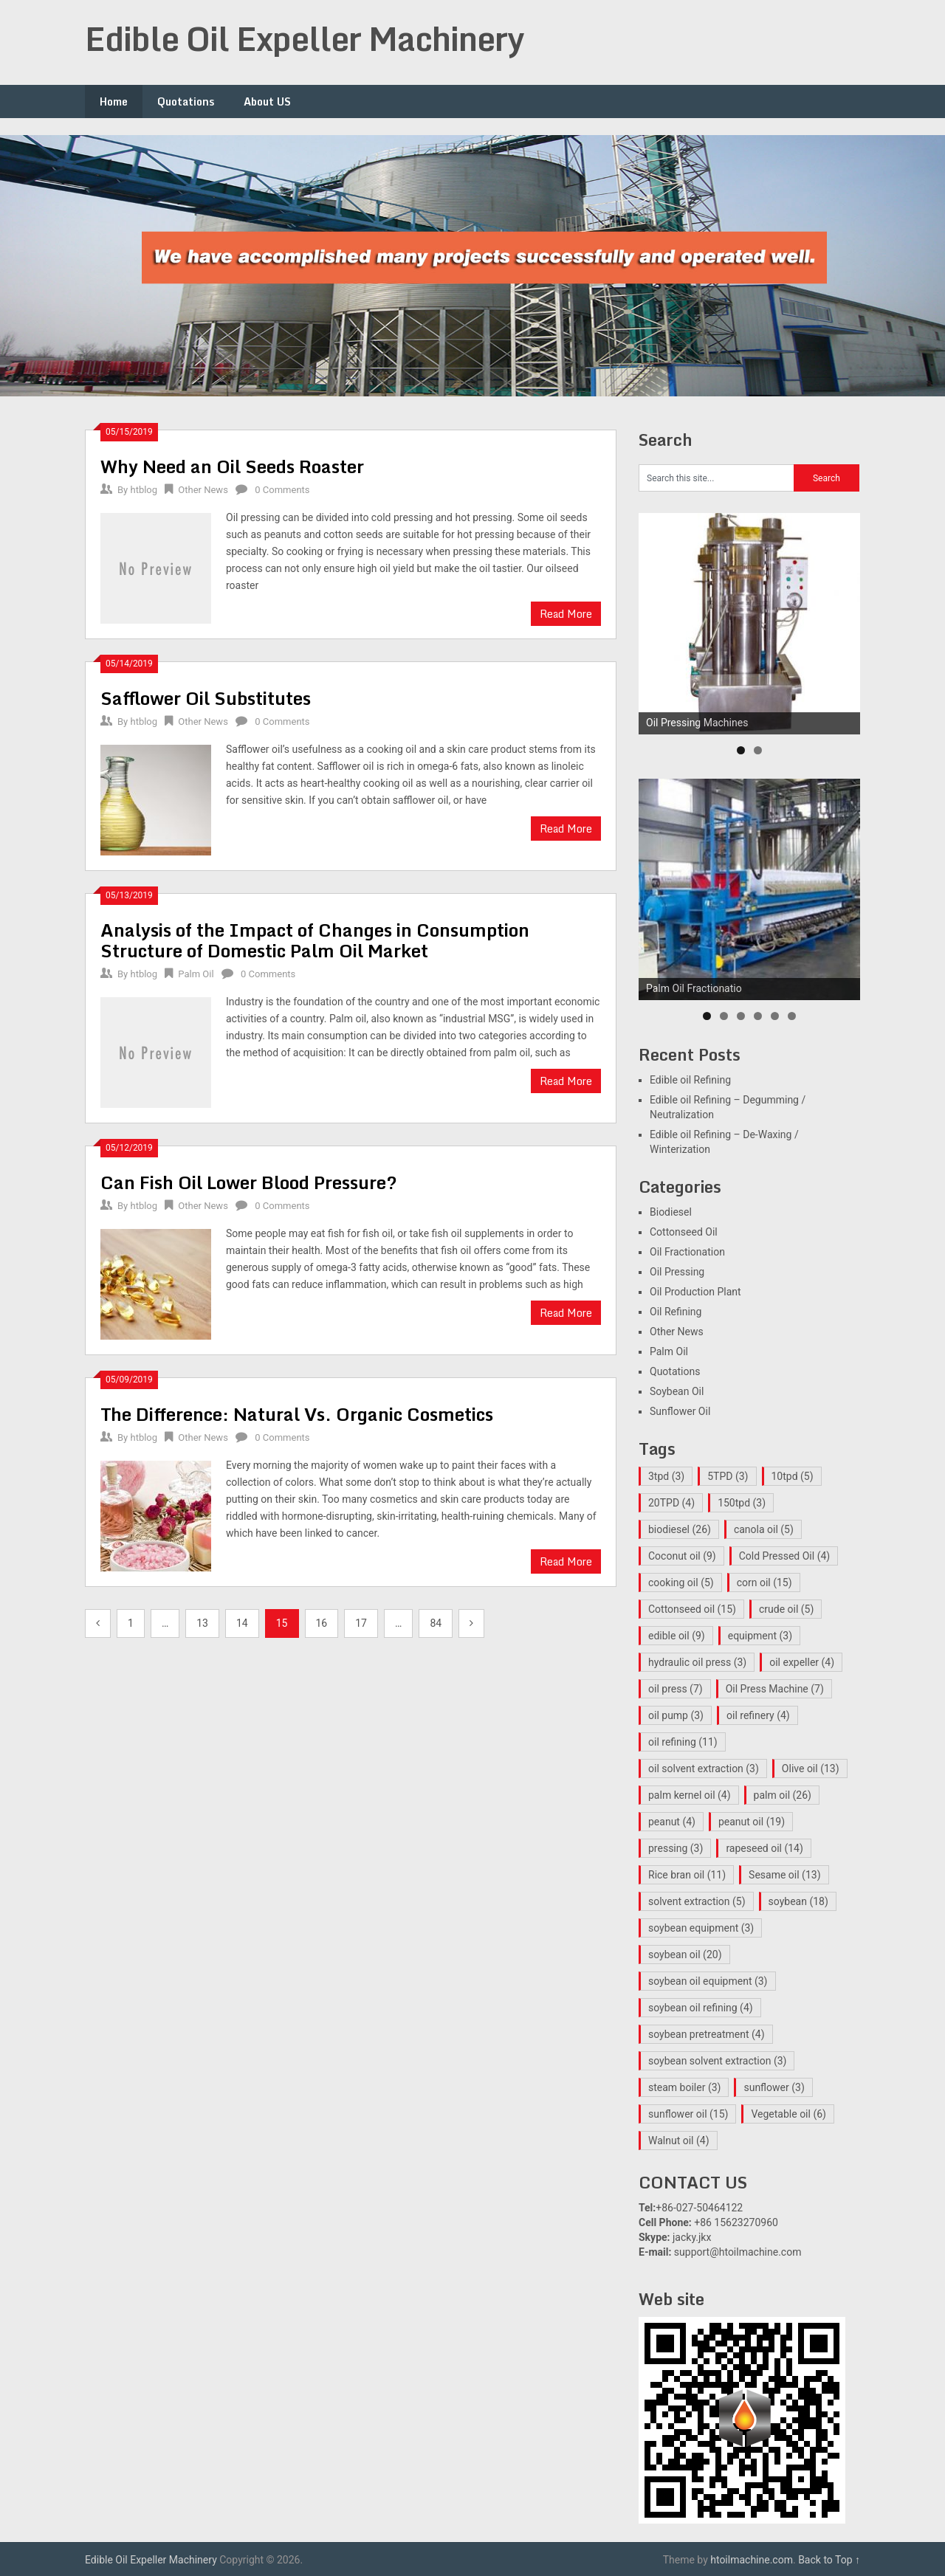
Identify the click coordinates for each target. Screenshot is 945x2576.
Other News (203, 489)
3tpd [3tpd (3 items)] (666, 1476)
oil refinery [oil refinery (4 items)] (758, 1715)
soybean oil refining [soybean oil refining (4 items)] (700, 2008)
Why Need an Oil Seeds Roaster (232, 466)
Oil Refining (675, 1312)
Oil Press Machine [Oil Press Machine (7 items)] (775, 1689)
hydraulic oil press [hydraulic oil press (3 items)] (697, 1662)
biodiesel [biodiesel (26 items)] (679, 1529)
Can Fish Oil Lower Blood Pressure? (248, 1182)
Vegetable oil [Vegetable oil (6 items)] (788, 2114)
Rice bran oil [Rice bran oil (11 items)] (687, 1875)
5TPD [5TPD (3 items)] (727, 1476)
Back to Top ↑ (829, 2560)
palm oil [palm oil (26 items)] (782, 1795)
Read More (566, 613)
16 (322, 1623)
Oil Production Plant (695, 1292)
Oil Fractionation (687, 1252)
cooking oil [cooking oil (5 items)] (681, 1582)
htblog (143, 489)
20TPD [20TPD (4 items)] (671, 1503)
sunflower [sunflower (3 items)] (773, 2087)
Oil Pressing (677, 1272)
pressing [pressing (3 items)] (675, 1848)
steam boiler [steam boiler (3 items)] (684, 2087)
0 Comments (282, 489)
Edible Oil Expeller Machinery (304, 38)
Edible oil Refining (690, 1080)
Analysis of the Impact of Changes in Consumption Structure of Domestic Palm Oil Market (314, 940)
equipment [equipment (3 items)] (760, 1636)
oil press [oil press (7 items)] (675, 1689)
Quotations (185, 101)
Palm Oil (195, 973)
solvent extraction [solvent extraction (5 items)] (697, 1901)
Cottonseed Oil (684, 1232)
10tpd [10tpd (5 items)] (793, 1476)
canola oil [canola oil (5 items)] (764, 1529)
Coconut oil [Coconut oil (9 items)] (682, 1556)
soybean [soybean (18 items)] (798, 1901)
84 (435, 1623)
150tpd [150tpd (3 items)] (742, 1503)
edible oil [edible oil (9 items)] (676, 1636)
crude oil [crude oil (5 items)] (786, 1609)
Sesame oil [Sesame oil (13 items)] (784, 1875)
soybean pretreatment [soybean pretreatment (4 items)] (706, 2034)
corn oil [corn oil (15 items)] (764, 1582)
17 (361, 1623)
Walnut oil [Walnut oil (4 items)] (678, 2140)
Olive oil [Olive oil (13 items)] (810, 1768)
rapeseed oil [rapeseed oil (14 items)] (764, 1848)
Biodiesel (671, 1212)
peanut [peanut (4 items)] (671, 1822)
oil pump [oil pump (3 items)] (676, 1715)
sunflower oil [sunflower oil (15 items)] (688, 2114)
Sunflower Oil (680, 1411)
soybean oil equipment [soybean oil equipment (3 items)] (708, 1981)
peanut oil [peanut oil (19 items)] (751, 1822)
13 (202, 1623)
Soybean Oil (677, 1391)
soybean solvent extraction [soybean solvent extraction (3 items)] (717, 2061)
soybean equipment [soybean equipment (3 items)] (701, 1928)
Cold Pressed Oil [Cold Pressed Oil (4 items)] (784, 1556)
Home (114, 101)
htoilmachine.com (751, 2560)
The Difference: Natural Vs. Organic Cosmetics (296, 1413)
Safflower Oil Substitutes (205, 697)
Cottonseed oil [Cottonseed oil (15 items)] (692, 1609)
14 (242, 1623)
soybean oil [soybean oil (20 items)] (685, 1954)
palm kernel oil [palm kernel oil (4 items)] (689, 1795)
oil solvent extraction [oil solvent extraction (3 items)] (703, 1768)
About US (267, 101)
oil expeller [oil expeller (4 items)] (801, 1662)
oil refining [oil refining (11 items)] (683, 1742)
